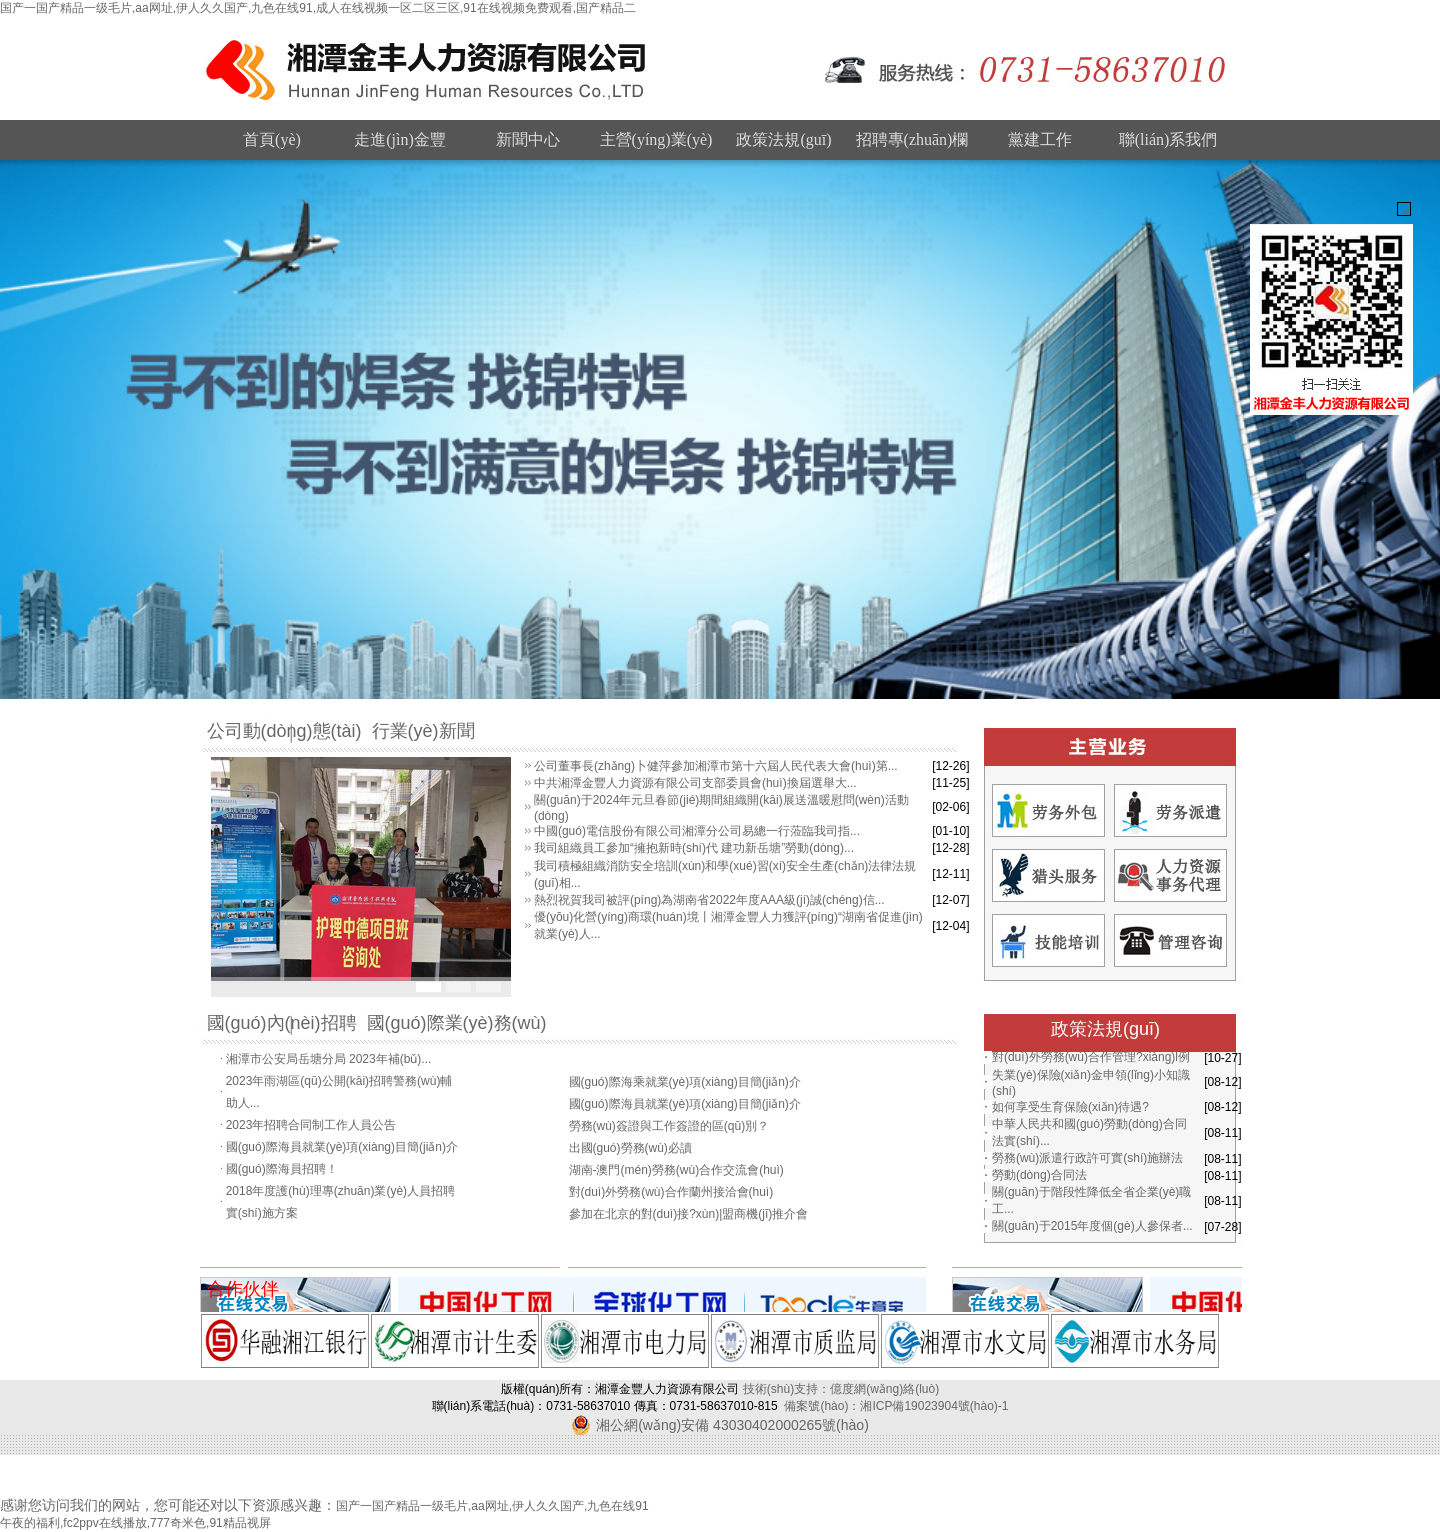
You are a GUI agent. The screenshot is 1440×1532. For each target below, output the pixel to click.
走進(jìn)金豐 (400, 139)
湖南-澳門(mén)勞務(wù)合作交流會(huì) (676, 1180)
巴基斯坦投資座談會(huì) (635, 1048)
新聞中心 (528, 139)
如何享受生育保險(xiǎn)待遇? (1070, 1107)
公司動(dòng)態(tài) (284, 731)
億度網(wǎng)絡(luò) (884, 1389)
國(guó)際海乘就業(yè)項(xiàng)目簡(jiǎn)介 (685, 1092)
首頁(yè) (272, 139)
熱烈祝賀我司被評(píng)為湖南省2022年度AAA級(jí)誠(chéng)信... (709, 900)
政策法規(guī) (783, 139)
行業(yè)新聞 (423, 731)
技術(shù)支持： (786, 1389)
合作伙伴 (243, 1289)
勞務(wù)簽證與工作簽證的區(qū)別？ (669, 1136)
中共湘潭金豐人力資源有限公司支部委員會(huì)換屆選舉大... (695, 783)
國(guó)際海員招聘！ (282, 1179)
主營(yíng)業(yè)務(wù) (656, 145)
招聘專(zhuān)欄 (912, 139)
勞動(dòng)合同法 (1039, 1175)
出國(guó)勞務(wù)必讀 (630, 1158)
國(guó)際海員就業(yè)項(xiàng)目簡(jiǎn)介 (342, 1157)
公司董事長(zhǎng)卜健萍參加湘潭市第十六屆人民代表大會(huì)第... (716, 766)
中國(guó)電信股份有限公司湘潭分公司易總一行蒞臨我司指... (697, 831)
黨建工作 (1040, 139)
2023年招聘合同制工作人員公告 (311, 1135)
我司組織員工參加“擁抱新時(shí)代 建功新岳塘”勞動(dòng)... (694, 848)
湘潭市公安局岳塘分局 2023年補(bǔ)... (329, 1047)
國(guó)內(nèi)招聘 (282, 1023)
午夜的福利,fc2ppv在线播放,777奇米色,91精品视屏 (135, 1523)
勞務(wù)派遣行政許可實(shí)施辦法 (1087, 1158)
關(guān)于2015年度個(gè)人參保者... (1092, 1226)
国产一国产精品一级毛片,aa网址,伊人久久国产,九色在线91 (492, 1506)
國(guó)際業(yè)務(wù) (457, 1023)
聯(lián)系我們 (1168, 139)
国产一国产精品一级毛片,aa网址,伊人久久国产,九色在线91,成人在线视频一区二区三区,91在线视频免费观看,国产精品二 (318, 8)
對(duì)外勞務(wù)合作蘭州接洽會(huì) (671, 1202)
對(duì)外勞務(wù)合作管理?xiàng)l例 (1091, 1057)
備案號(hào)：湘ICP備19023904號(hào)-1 (896, 1406)
